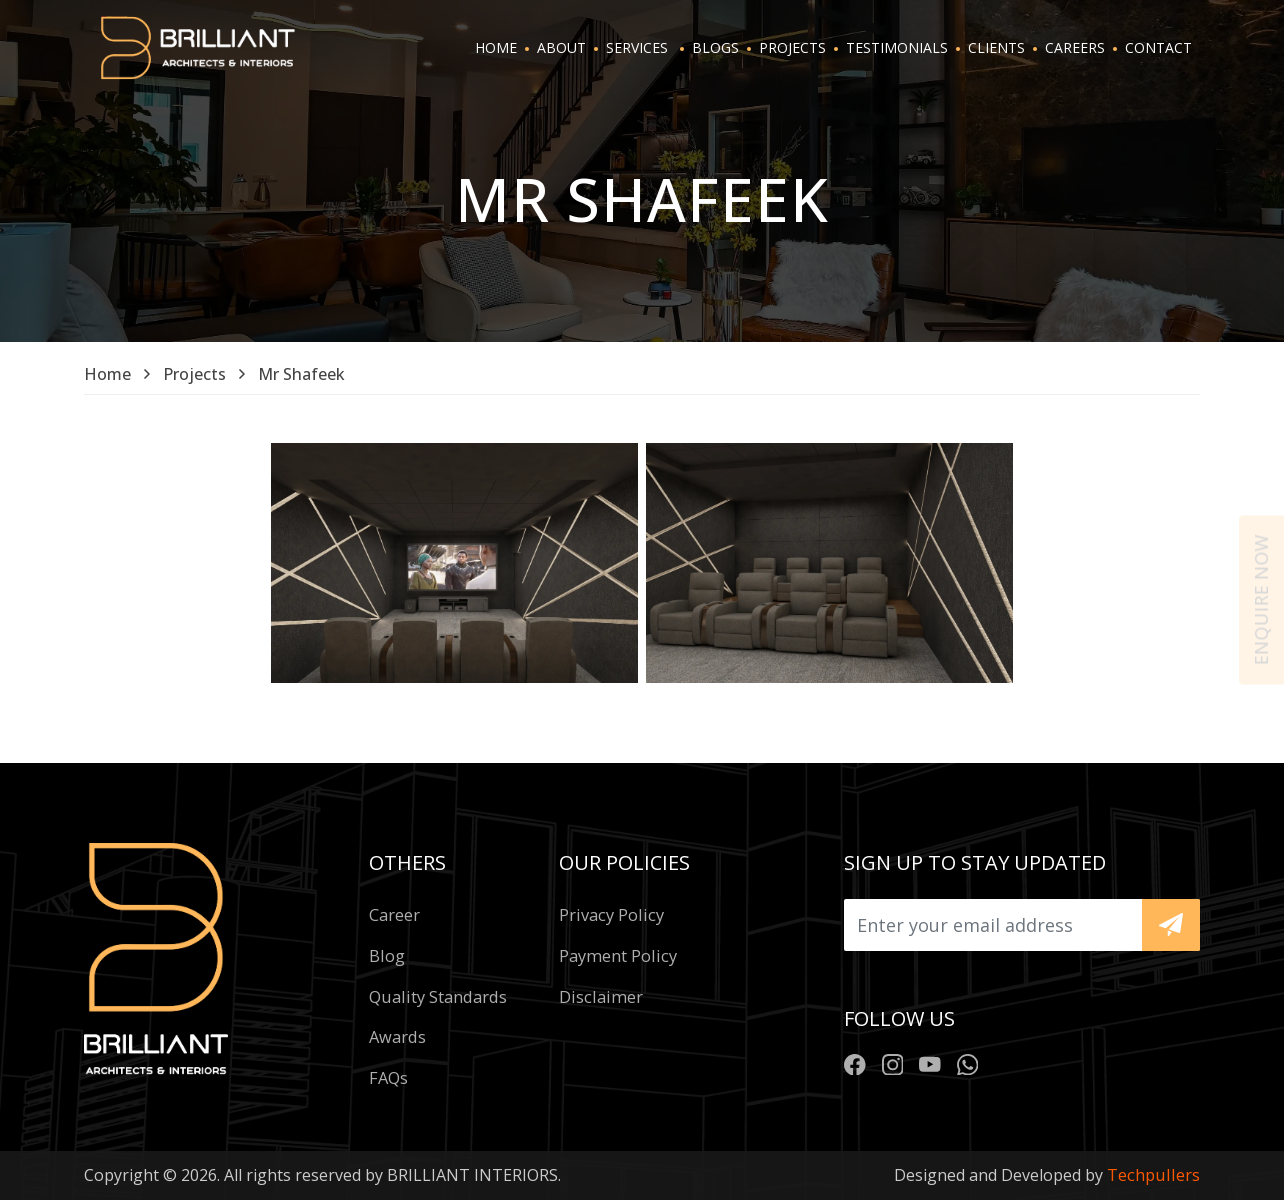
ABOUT (561, 47)
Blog (387, 955)
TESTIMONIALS (897, 47)
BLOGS (715, 47)
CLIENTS (996, 47)
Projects (194, 374)
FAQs (388, 1077)
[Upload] (993, 925)
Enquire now (1261, 600)
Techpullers (1153, 1174)
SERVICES (637, 47)
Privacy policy (611, 914)
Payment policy (618, 955)
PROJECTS (792, 47)
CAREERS (1075, 47)
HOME (496, 47)
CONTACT (1158, 47)
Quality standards (438, 996)
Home (107, 374)
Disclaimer (601, 996)
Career (394, 914)
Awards (397, 1036)
